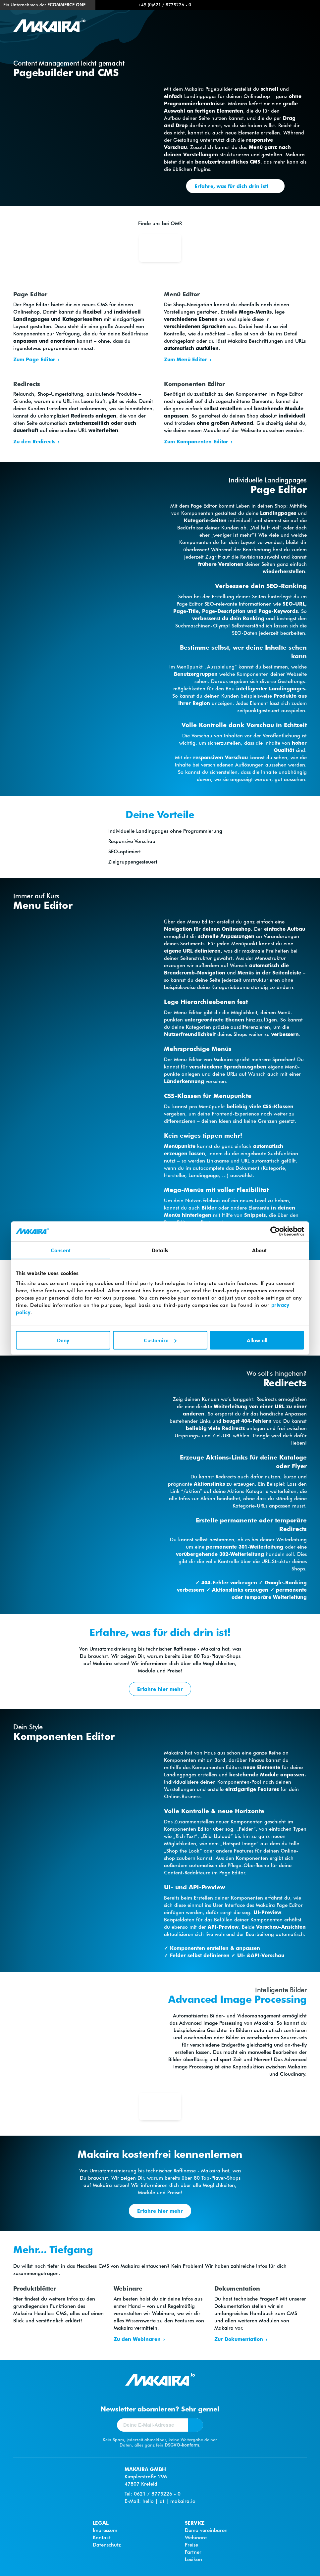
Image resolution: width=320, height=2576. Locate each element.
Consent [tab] (61, 1250)
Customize (160, 1340)
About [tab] (259, 1250)
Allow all (257, 1340)
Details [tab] (160, 1250)
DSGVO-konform (182, 2445)
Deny (63, 1340)
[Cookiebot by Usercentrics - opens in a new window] (275, 1231)
